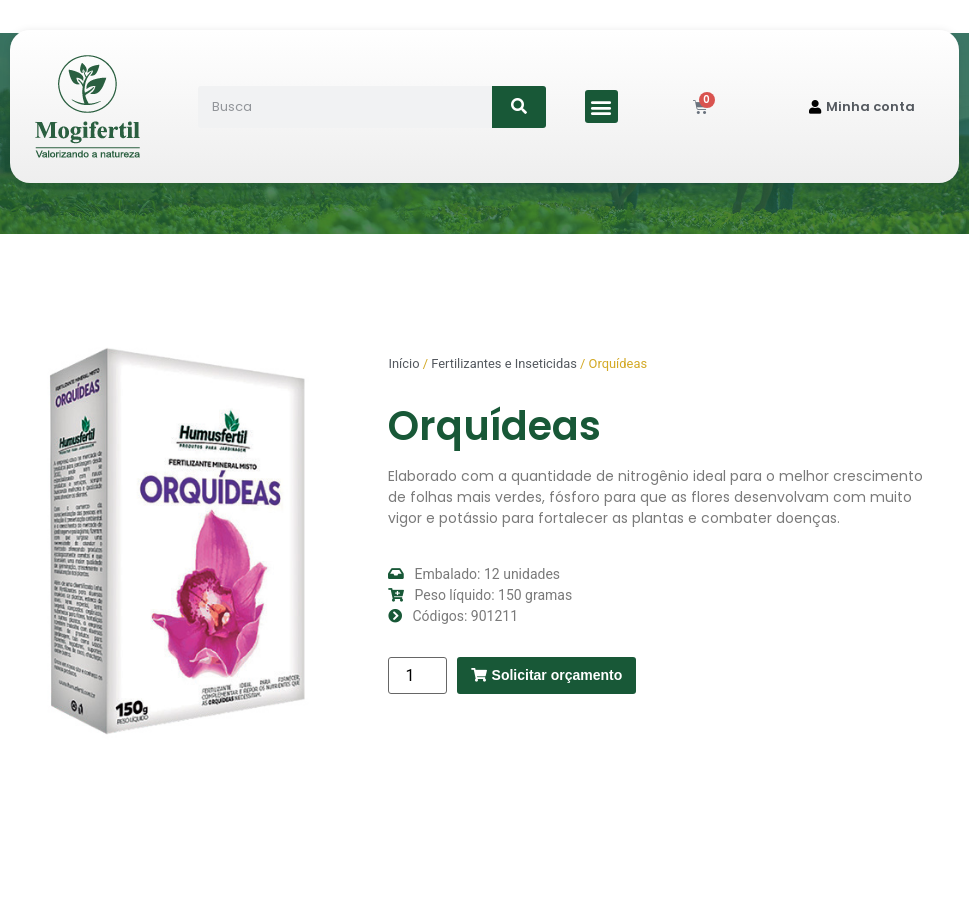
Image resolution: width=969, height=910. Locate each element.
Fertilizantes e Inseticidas (504, 363)
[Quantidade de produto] (417, 675)
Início (403, 363)
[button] (601, 106)
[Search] (519, 107)
